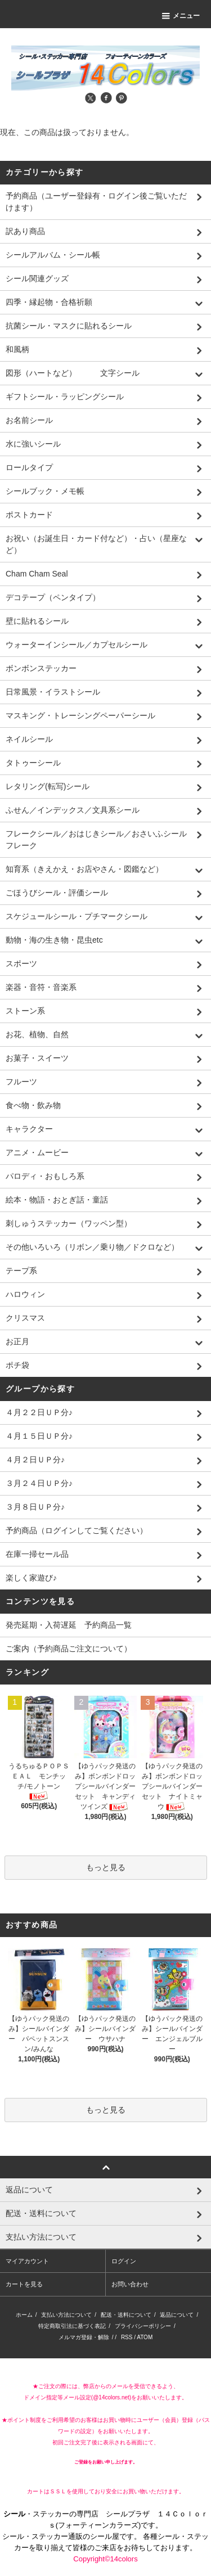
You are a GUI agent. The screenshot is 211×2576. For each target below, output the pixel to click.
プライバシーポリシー (143, 2326)
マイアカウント (27, 2261)
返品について (177, 2315)
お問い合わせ (130, 2284)
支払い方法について (66, 2315)
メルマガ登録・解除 (84, 2337)
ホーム (24, 2315)
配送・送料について (126, 2315)
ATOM (144, 2337)
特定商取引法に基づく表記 (72, 2326)
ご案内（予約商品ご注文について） (69, 1648)
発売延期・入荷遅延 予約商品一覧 (69, 1624)
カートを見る (24, 2284)
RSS (127, 2337)
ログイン (123, 2261)
